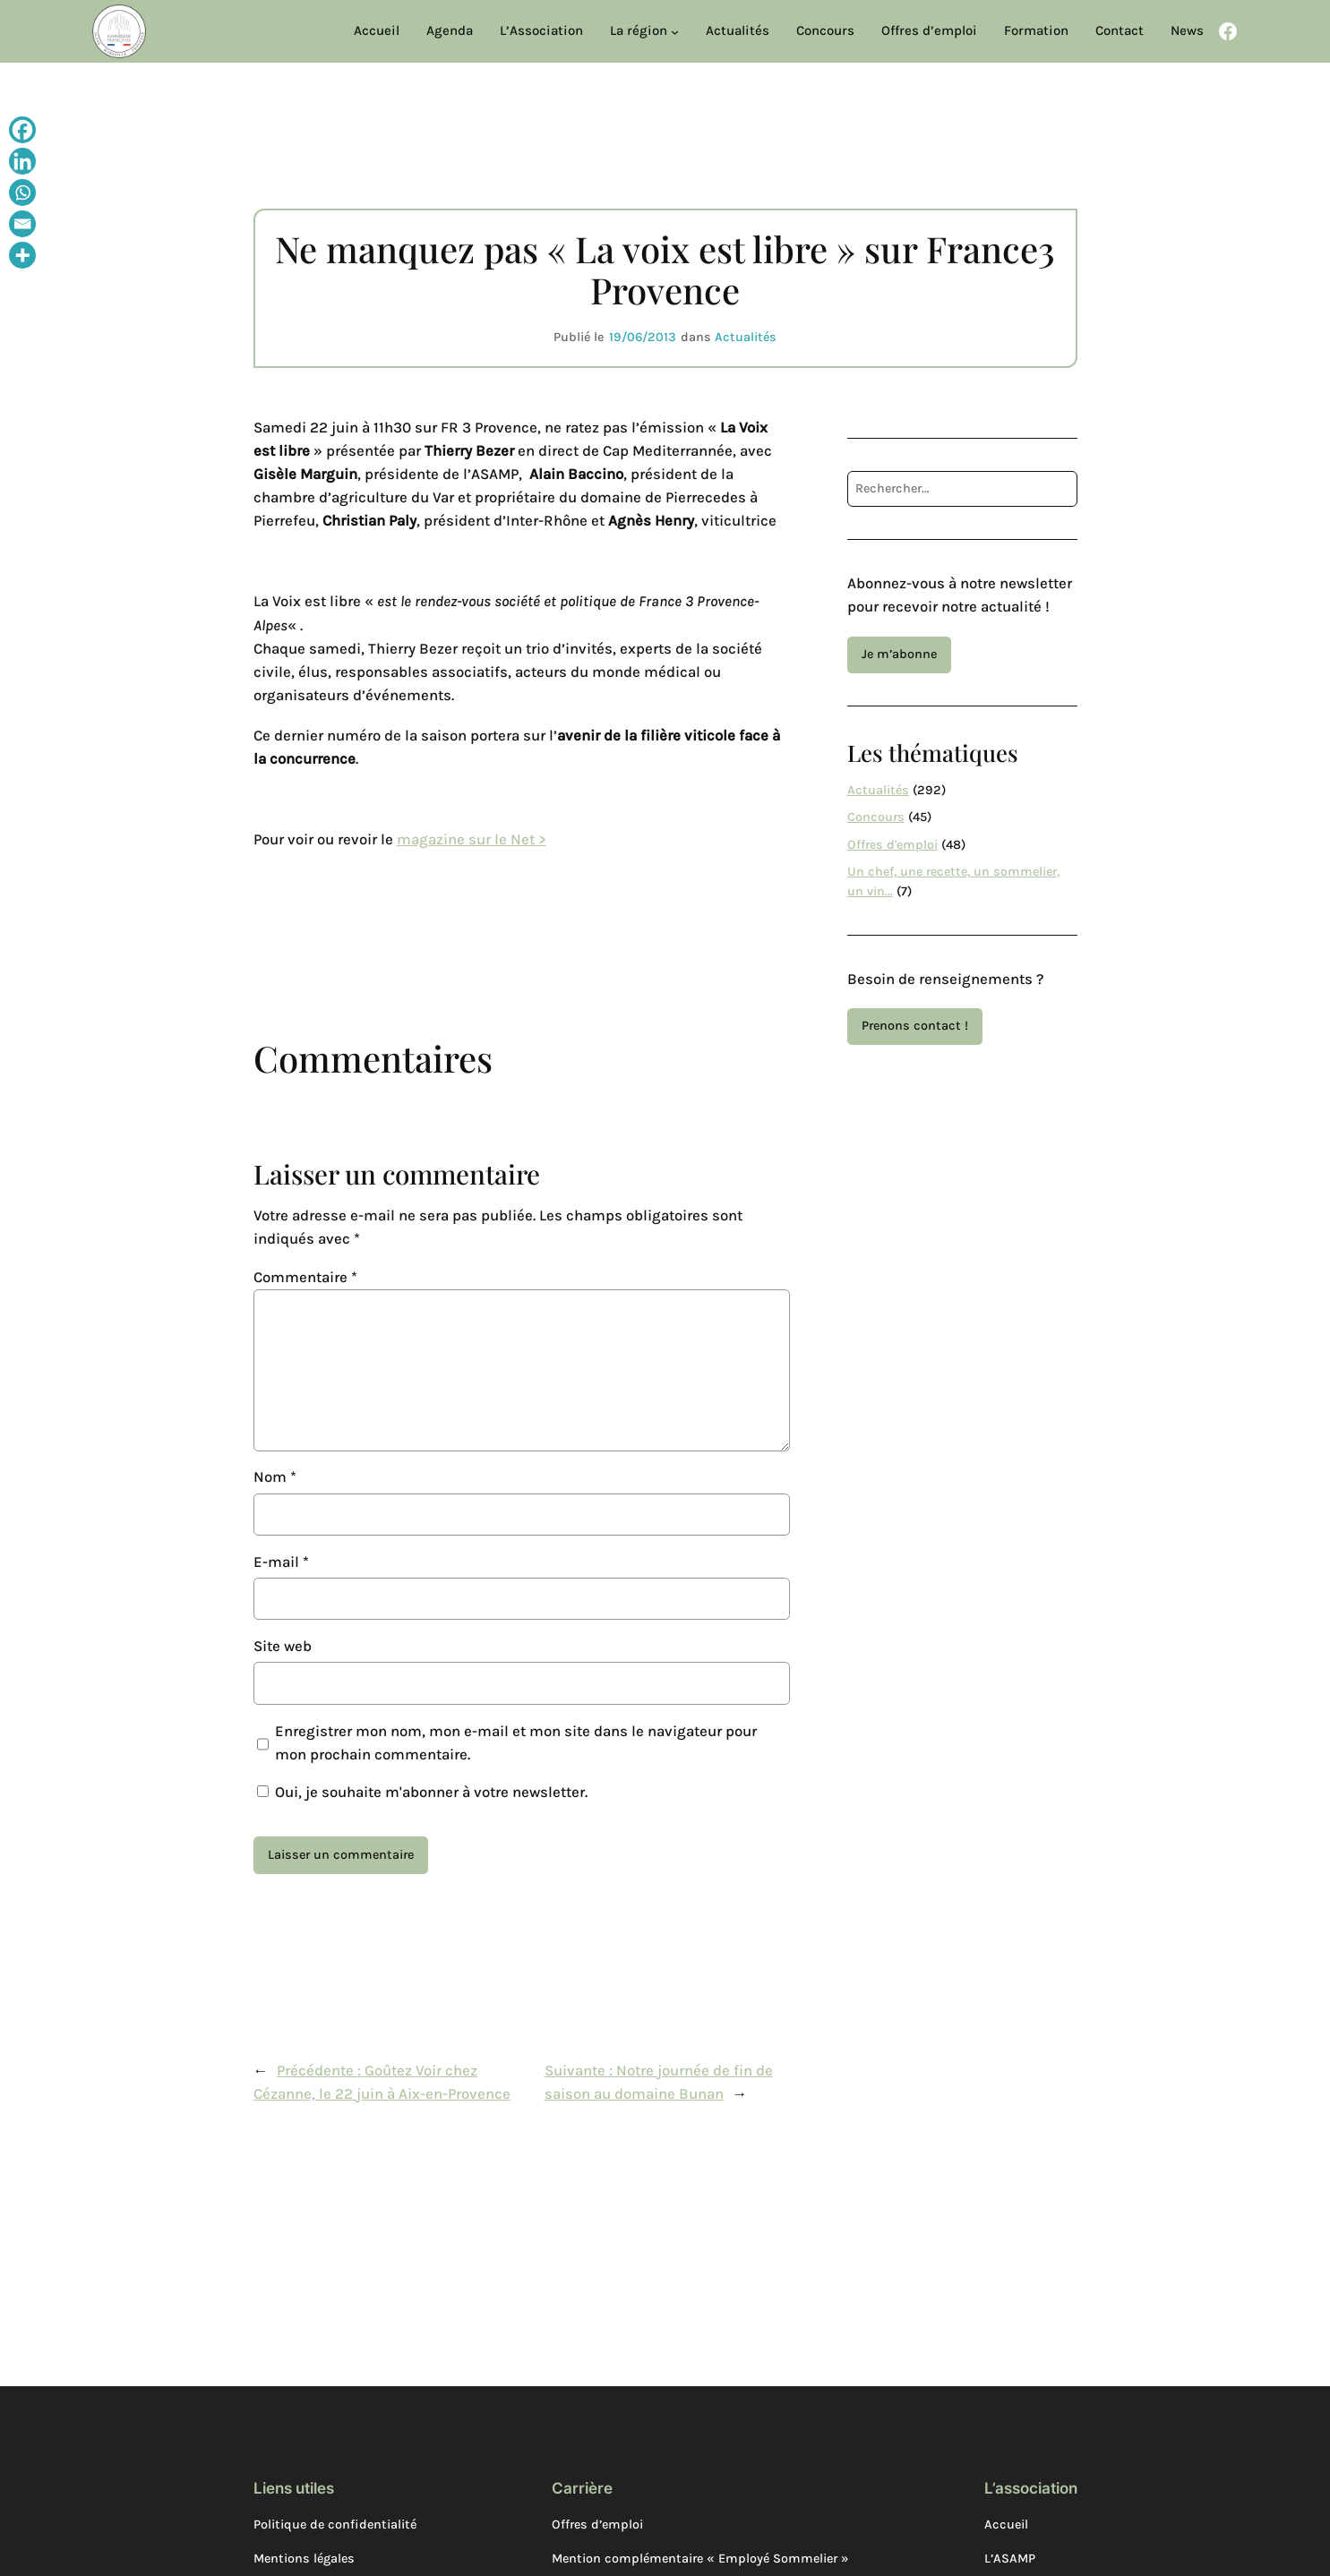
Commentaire (305, 1277)
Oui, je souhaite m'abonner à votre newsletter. (422, 1792)
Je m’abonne (899, 654)
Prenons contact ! (915, 1025)
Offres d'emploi (892, 844)
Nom (274, 1476)
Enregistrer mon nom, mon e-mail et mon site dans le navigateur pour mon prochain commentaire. (516, 1743)
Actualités (746, 337)
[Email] (22, 226)
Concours (876, 817)
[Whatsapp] (22, 194)
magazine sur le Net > (471, 839)
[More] (22, 257)
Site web (282, 1646)
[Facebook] (22, 132)
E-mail (281, 1561)
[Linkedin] (22, 163)
